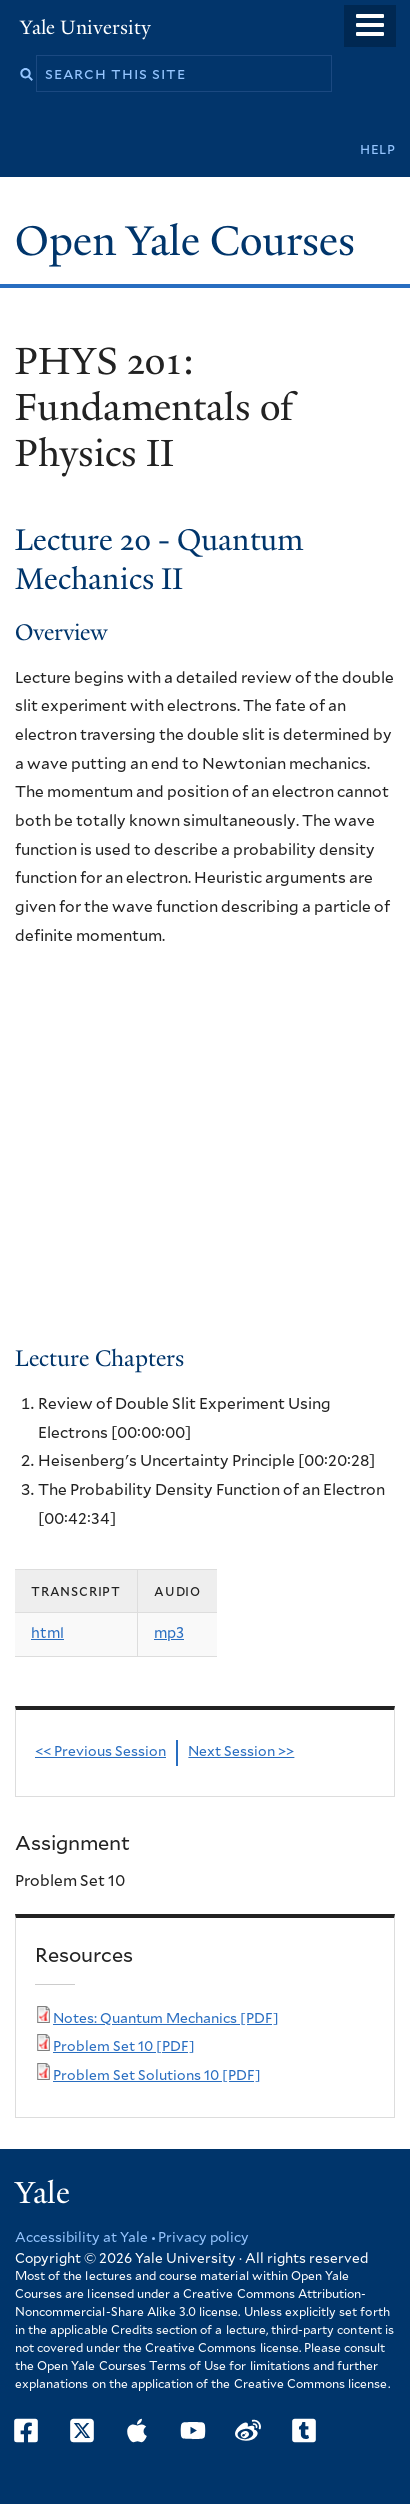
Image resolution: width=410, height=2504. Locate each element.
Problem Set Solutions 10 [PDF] (157, 2076)
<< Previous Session (100, 1752)
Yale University (85, 27)
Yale (42, 2193)
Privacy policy (203, 2238)
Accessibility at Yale (81, 2238)
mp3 (169, 1633)
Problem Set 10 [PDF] (124, 2047)
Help (378, 149)
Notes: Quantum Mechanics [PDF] (166, 2019)
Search (26, 74)
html (47, 1633)
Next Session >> (241, 1752)
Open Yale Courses (185, 241)
